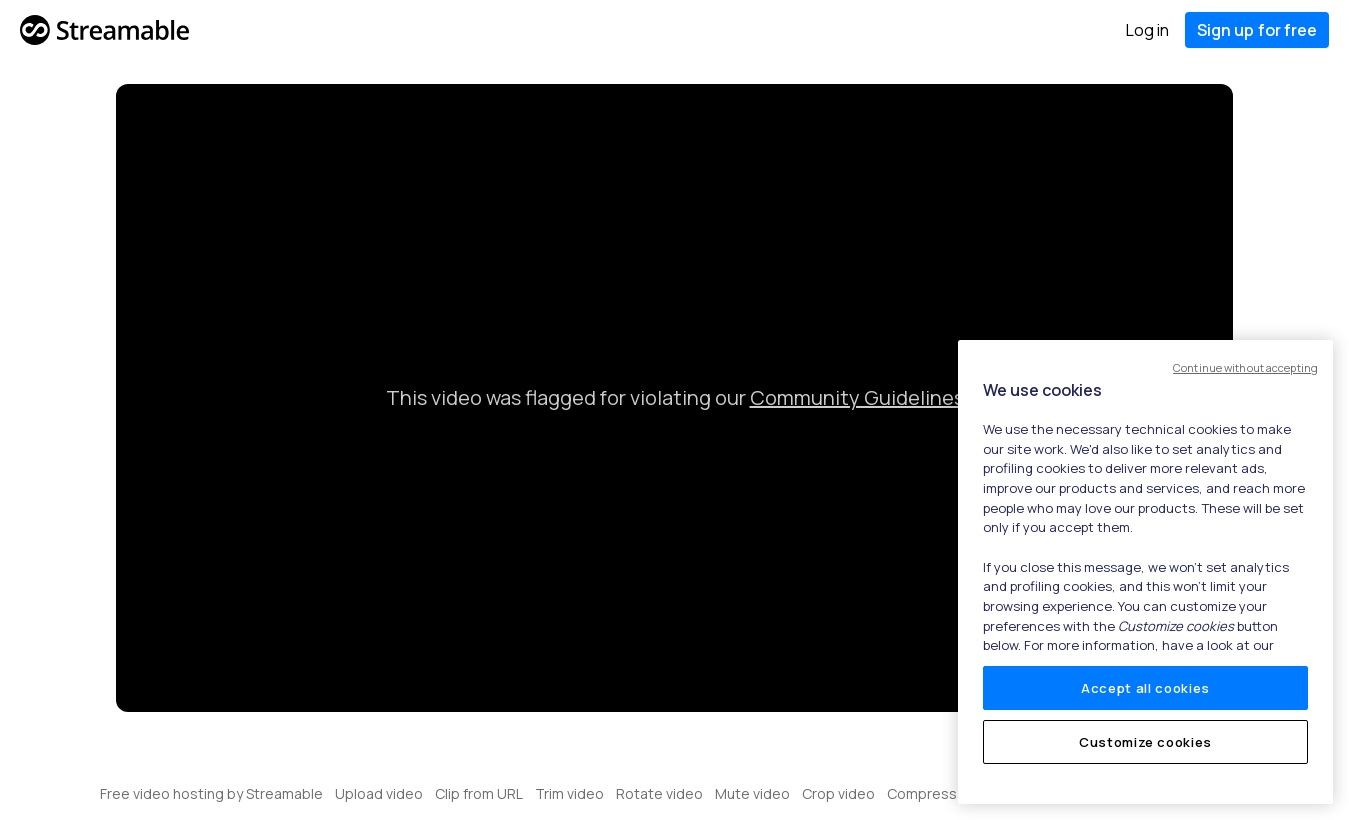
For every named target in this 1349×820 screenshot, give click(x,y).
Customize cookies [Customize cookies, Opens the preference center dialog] (1145, 742)
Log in (1147, 30)
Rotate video (659, 793)
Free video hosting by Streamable (211, 793)
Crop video (838, 793)
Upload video (379, 793)
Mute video (752, 793)
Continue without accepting (1245, 367)
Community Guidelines (857, 397)
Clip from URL (479, 793)
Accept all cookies (1145, 688)
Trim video (569, 793)
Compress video (942, 793)
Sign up (1257, 30)
